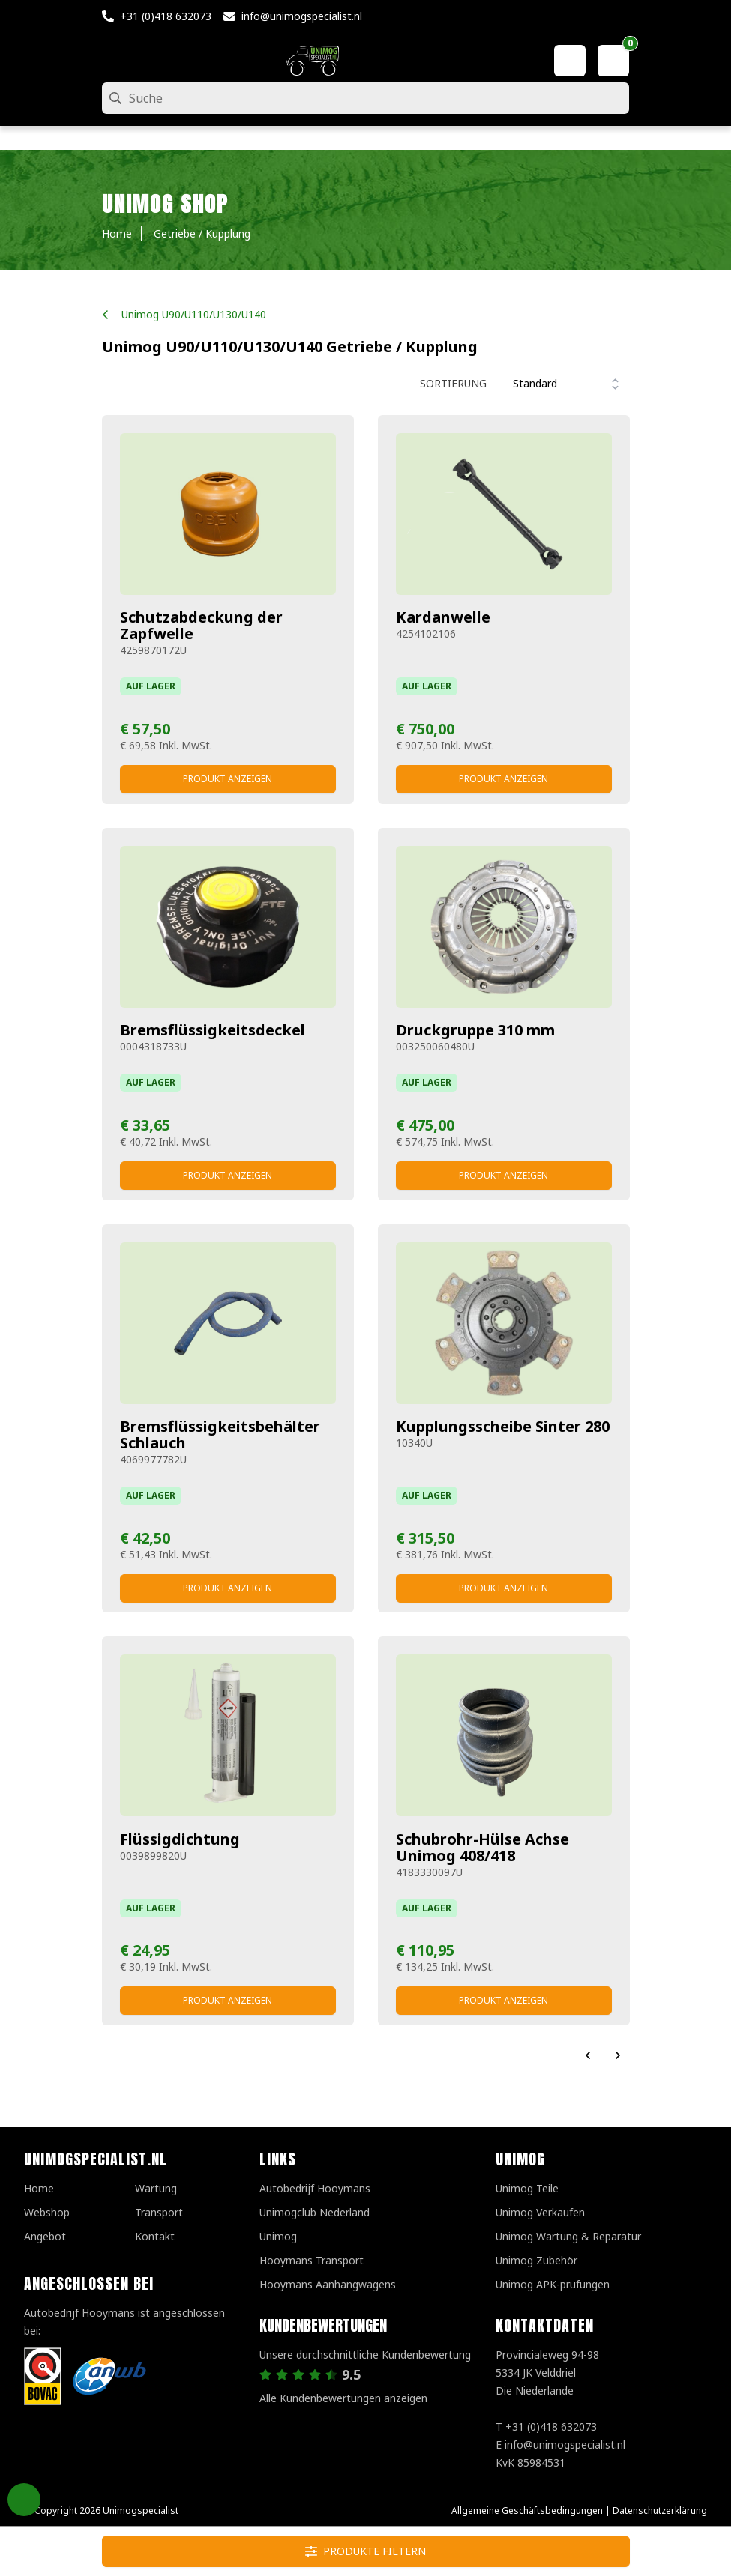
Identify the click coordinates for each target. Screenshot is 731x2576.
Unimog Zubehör (536, 2260)
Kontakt (155, 2236)
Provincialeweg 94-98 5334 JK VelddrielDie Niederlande (547, 2372)
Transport (159, 2212)
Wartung (156, 2188)
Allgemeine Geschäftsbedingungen (527, 2510)
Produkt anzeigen (227, 779)
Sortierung (453, 383)
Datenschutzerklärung (660, 2510)
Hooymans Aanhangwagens (327, 2284)
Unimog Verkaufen (540, 2212)
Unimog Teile (527, 2188)
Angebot (45, 2236)
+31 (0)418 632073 (165, 16)
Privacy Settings (23, 2499)
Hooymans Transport (311, 2260)
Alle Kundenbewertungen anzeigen (343, 2398)
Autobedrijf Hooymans (314, 2188)
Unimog (278, 2236)
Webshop (47, 2212)
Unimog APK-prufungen (553, 2284)
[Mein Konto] (570, 60)
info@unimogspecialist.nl (301, 16)
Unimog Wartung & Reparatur (568, 2236)
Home (39, 2188)
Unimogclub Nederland (314, 2212)
